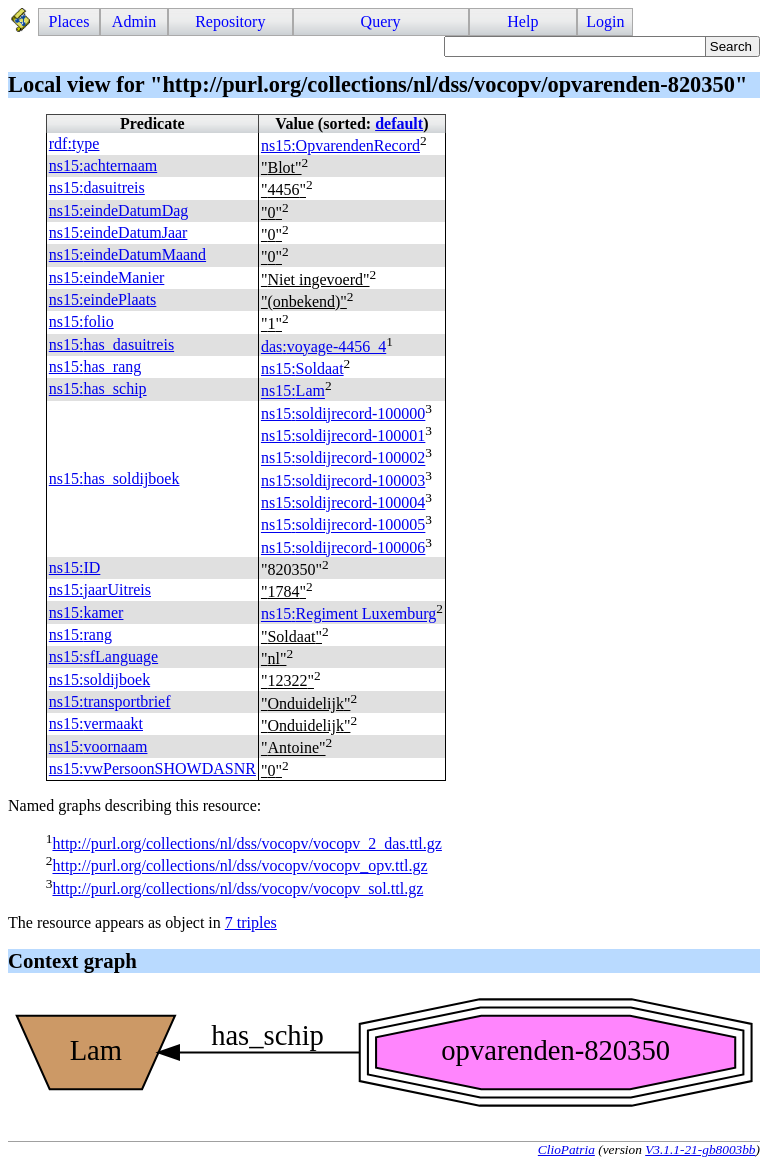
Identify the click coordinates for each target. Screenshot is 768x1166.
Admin (134, 21)
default (399, 123)
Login (605, 21)
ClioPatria (566, 1149)
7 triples (251, 922)
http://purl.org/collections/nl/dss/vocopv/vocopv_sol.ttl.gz (237, 888)
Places (69, 21)
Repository (230, 21)
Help (522, 21)
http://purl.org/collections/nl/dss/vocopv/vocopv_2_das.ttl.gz (246, 843)
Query (381, 21)
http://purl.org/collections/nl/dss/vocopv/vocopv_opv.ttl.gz (239, 866)
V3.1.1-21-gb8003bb (700, 1149)
